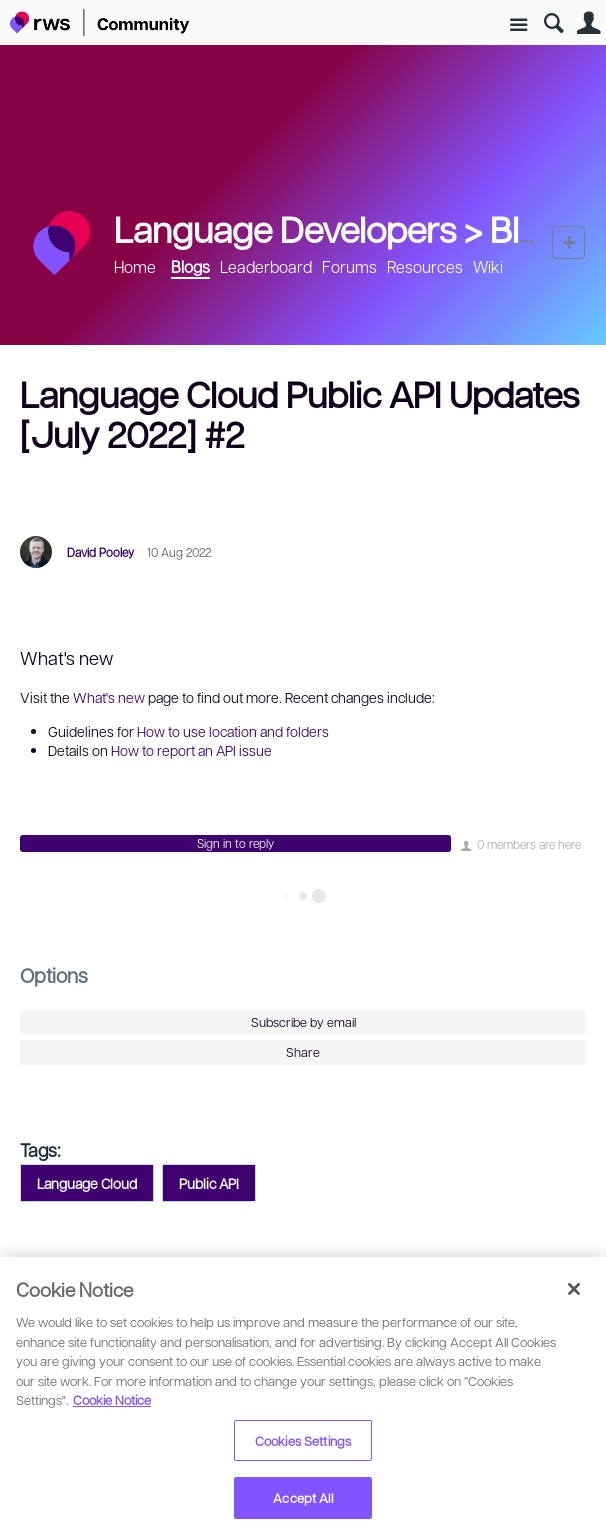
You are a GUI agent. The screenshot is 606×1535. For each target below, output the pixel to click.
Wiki (488, 266)
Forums (349, 266)
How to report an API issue (191, 750)
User (588, 23)
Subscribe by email (303, 1022)
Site (518, 25)
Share (303, 1052)
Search (553, 23)
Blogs (533, 228)
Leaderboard (266, 266)
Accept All (302, 1497)
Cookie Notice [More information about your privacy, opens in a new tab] (112, 1399)
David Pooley (100, 552)
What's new (109, 697)
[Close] (574, 1289)
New (568, 242)
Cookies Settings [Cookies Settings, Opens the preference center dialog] (303, 1440)
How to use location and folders (233, 731)
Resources (425, 266)
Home (135, 266)
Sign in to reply (235, 843)
